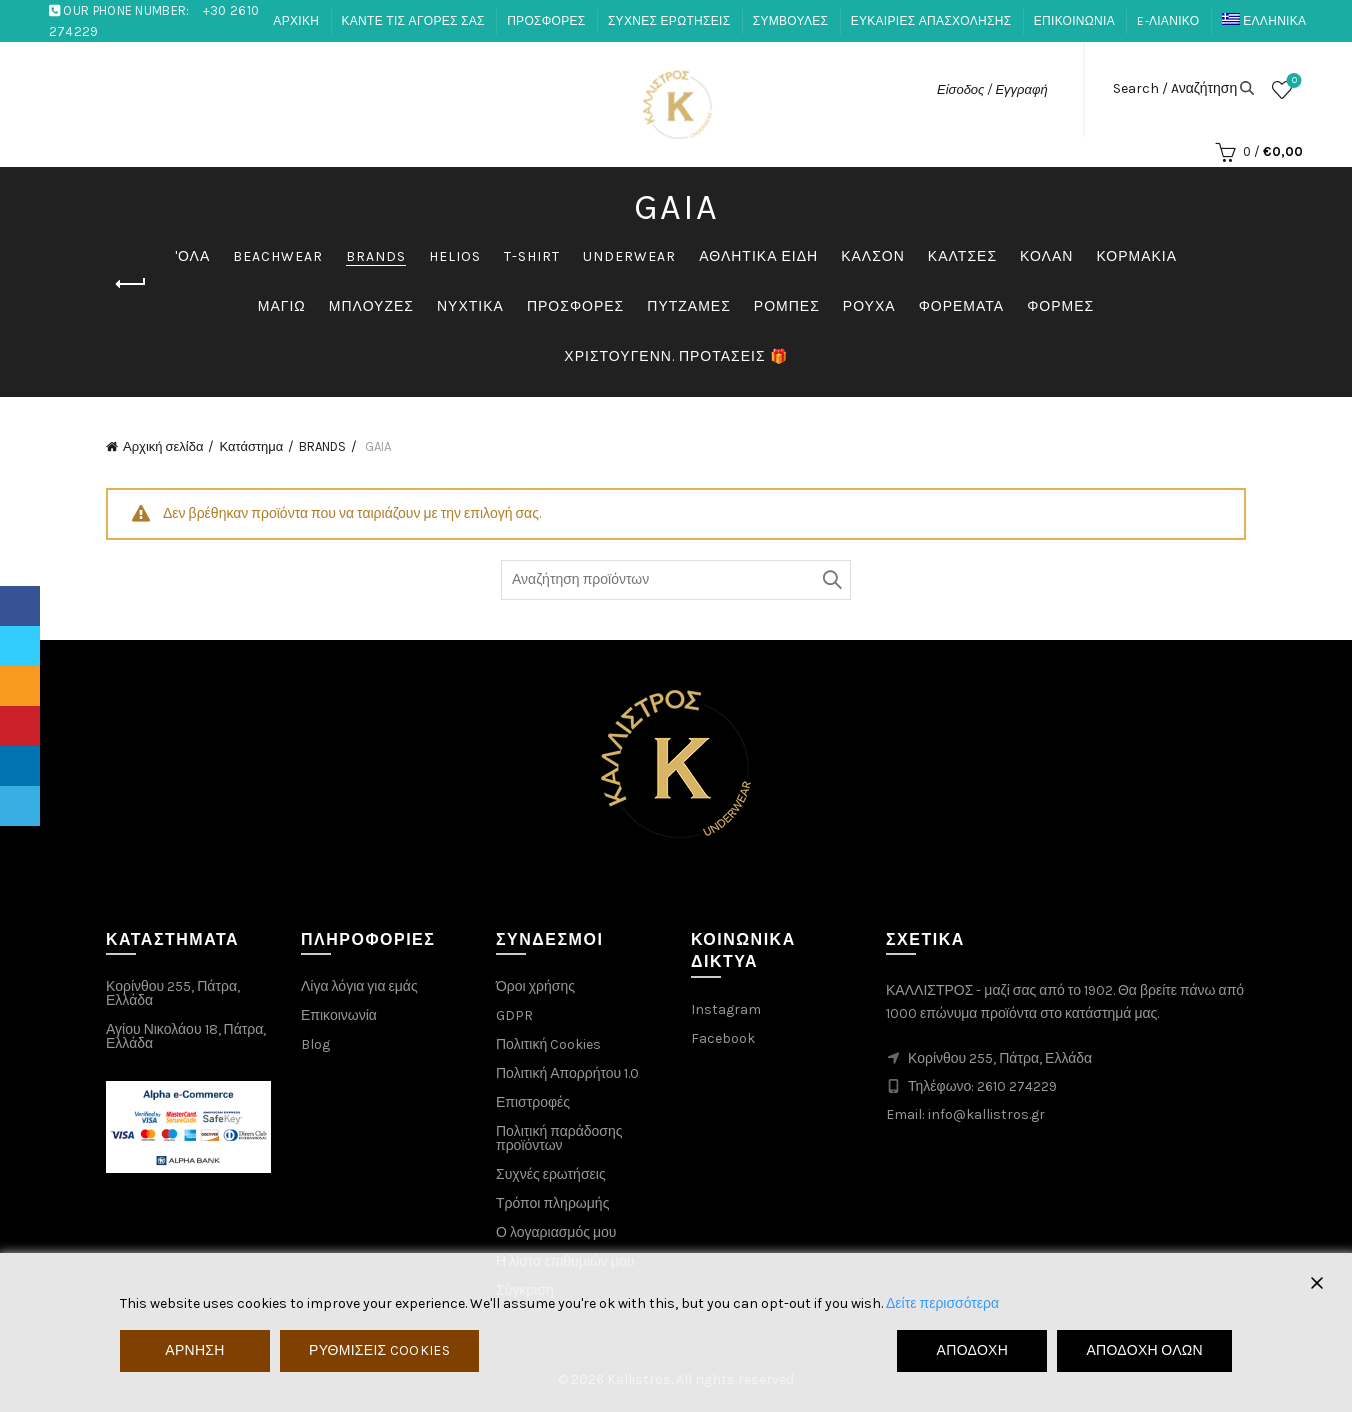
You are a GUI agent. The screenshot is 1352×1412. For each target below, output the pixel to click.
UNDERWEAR (629, 256)
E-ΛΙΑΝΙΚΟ (1168, 21)
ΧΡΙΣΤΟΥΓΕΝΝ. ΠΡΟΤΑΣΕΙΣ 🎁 (675, 356)
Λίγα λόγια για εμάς (359, 986)
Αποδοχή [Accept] (973, 1350)
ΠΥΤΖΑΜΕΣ (689, 306)
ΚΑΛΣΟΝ (873, 256)
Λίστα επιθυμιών (1292, 81)
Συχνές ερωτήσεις (551, 1174)
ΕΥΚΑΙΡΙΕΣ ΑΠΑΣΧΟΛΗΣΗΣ (931, 21)
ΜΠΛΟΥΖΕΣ (371, 306)
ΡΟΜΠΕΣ (787, 306)
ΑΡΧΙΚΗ (296, 21)
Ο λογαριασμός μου (556, 1232)
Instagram (726, 1009)
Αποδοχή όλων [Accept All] (1144, 1350)
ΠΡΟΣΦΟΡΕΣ (546, 21)
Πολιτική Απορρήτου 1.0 (567, 1073)
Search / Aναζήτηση (1175, 89)
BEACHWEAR (278, 256)
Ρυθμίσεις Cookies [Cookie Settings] (379, 1350)
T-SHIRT (532, 256)
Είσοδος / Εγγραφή (992, 89)
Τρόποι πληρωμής (552, 1203)
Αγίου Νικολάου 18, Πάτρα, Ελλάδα (186, 1036)
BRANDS (376, 256)
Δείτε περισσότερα (942, 1303)
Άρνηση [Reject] (194, 1350)
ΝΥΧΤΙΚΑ (470, 306)
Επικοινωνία (339, 1015)
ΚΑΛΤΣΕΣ (962, 256)
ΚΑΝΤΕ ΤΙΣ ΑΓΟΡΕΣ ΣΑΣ (413, 21)
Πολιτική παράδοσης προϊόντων (559, 1138)
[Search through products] (676, 580)
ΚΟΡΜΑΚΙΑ (1136, 256)
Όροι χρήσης (535, 986)
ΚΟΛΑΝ (1046, 256)
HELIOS (455, 256)
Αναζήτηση (831, 580)
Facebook (723, 1038)
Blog (315, 1044)
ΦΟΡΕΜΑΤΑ (962, 306)
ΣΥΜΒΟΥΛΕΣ (791, 21)
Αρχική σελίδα (163, 446)
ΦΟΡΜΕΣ (1060, 306)
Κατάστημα (251, 446)
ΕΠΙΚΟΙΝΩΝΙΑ (1074, 21)
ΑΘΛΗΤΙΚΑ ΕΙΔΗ (758, 256)
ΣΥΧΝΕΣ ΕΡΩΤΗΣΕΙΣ (669, 21)
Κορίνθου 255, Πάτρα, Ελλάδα (173, 993)
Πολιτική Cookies (548, 1044)
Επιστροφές (533, 1102)
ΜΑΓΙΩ (282, 306)
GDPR (514, 1015)
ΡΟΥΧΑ (869, 306)
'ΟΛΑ (192, 256)
